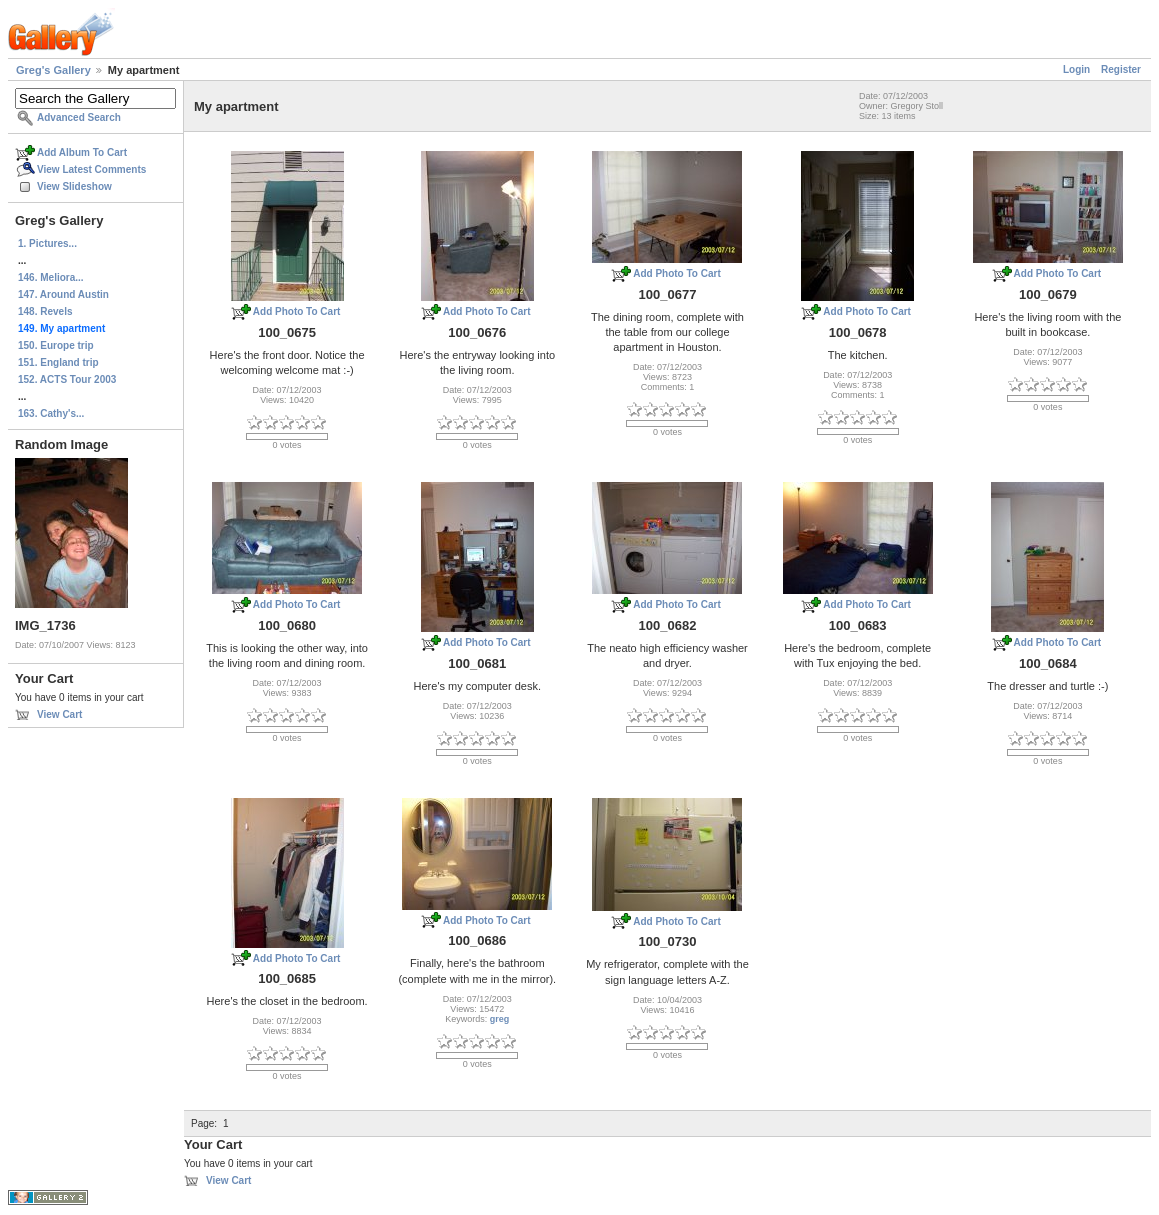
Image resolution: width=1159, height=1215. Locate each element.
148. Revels (45, 311)
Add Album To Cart (82, 152)
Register (1121, 69)
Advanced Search (79, 117)
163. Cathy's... (51, 413)
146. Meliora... (51, 277)
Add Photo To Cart (297, 311)
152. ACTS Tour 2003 (67, 379)
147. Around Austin (63, 294)
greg (500, 1019)
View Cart (59, 714)
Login (1076, 69)
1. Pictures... (47, 243)
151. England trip (58, 362)
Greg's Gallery (53, 70)
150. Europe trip (56, 345)
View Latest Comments (91, 169)
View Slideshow (74, 186)
